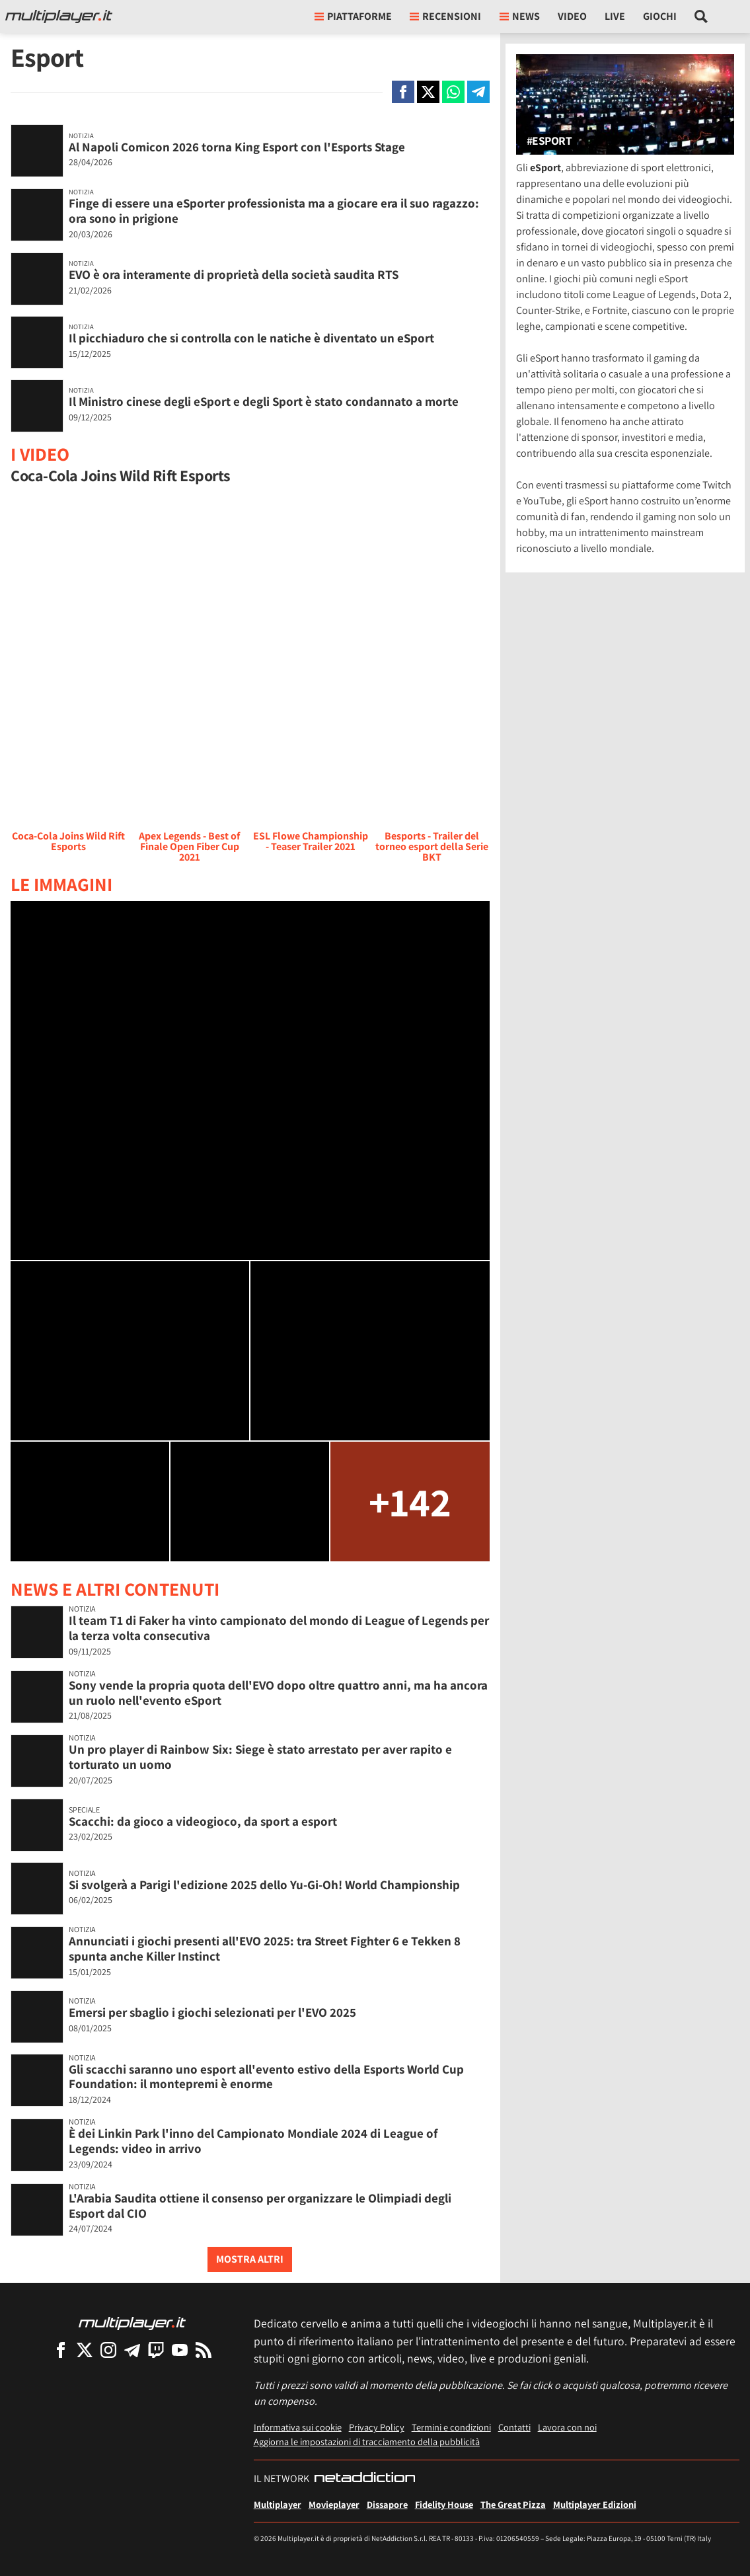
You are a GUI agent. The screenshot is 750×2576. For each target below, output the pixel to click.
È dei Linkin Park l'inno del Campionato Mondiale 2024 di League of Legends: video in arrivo (253, 2140)
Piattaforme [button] (353, 16)
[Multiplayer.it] (58, 16)
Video (572, 16)
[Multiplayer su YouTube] (180, 2349)
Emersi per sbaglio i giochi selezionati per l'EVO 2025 (212, 2012)
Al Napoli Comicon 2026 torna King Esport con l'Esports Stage (237, 147)
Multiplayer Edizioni (594, 2504)
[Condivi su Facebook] (403, 92)
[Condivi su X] (428, 92)
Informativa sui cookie (298, 2427)
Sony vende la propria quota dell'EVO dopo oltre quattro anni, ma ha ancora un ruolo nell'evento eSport (278, 1692)
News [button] (520, 16)
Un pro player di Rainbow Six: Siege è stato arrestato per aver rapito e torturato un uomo (260, 1756)
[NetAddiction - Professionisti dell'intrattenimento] (365, 2479)
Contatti (514, 2427)
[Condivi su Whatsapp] (453, 92)
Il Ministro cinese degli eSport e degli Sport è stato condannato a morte (264, 401)
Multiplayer (277, 2504)
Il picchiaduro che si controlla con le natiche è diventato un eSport (251, 338)
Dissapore (387, 2504)
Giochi (660, 16)
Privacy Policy (376, 2427)
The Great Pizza (513, 2504)
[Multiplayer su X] (85, 2349)
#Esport (549, 141)
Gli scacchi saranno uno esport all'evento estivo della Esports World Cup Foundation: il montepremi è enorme (266, 2076)
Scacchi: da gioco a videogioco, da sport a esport (203, 1821)
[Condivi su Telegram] (478, 92)
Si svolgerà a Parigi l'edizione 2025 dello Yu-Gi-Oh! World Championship (264, 1885)
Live (615, 16)
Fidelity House (444, 2504)
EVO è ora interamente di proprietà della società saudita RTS (233, 274)
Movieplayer (334, 2504)
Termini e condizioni (451, 2427)
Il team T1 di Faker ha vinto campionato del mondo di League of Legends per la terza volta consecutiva (279, 1627)
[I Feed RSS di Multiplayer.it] (203, 2349)
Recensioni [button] (445, 16)
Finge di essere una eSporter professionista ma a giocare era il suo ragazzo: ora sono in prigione (274, 210)
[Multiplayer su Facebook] (61, 2349)
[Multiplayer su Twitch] (156, 2349)
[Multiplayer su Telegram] (132, 2349)
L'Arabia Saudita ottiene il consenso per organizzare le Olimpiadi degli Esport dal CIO (260, 2205)
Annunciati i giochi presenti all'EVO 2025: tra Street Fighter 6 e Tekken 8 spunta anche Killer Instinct (265, 1948)
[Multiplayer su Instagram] (108, 2349)
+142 (410, 1501)
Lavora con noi (567, 2427)
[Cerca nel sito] (701, 16)
